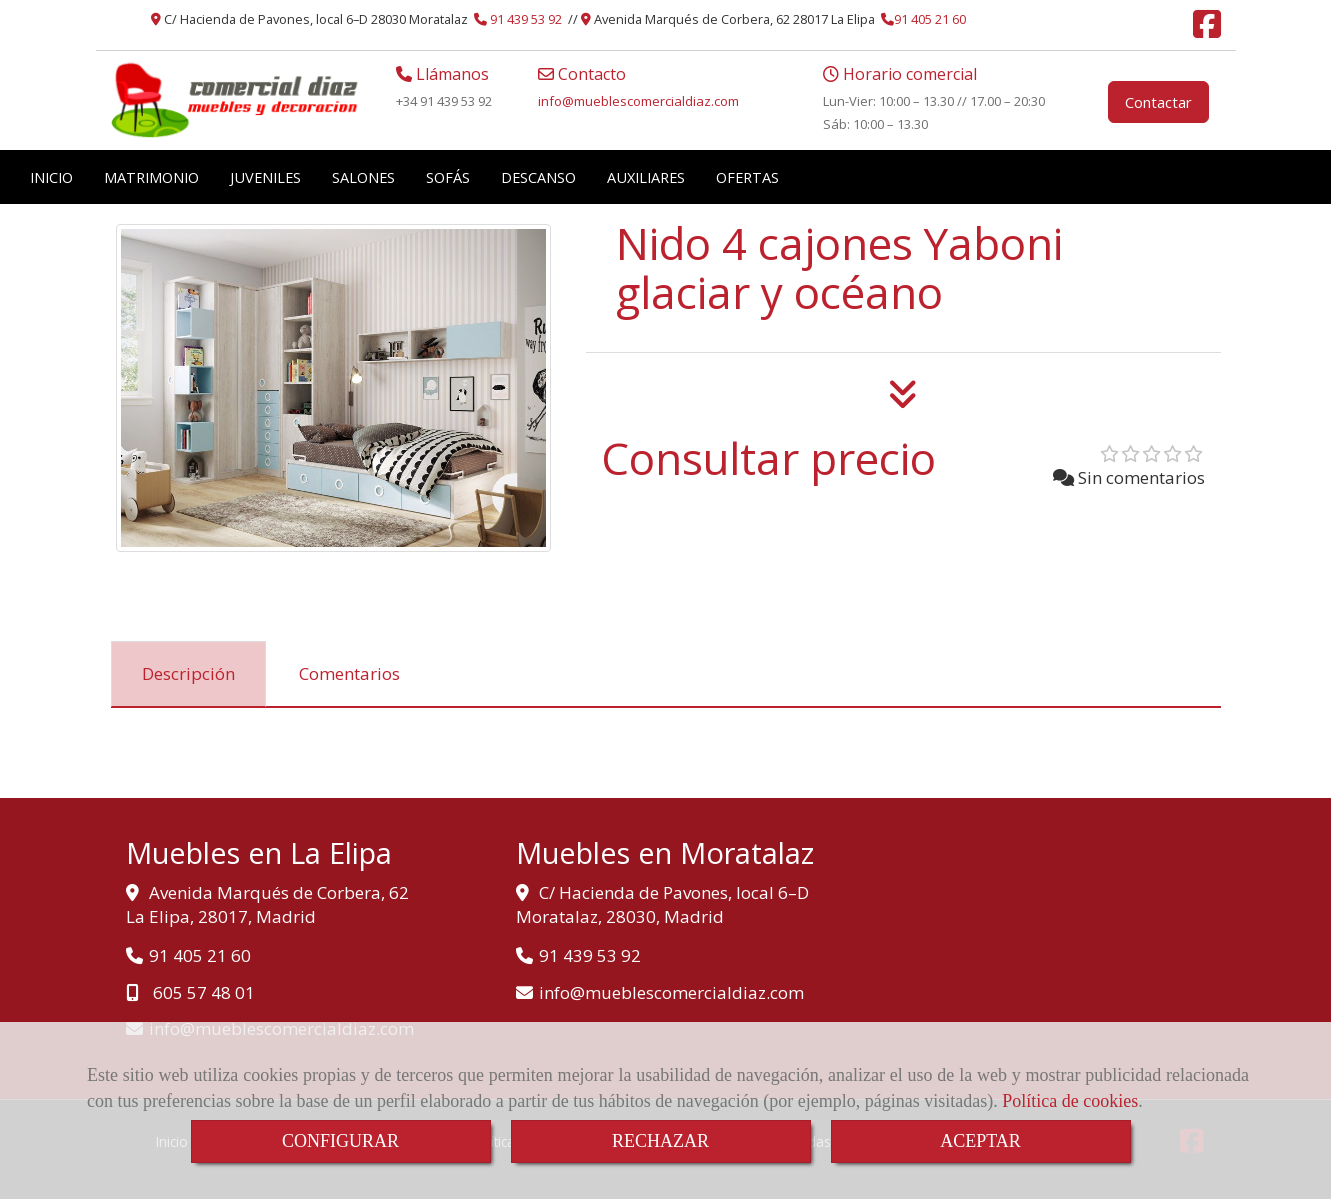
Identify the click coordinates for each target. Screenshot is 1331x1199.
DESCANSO (538, 177)
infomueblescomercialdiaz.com (638, 101)
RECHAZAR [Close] (660, 1141)
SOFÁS (448, 177)
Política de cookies (1070, 1101)
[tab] (188, 674)
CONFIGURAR (340, 1141)
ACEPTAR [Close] (980, 1141)
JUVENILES (265, 177)
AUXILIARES (646, 177)
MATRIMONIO (151, 177)
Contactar (1158, 102)
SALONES (363, 177)
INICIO (51, 177)
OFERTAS (747, 177)
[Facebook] (1207, 30)
